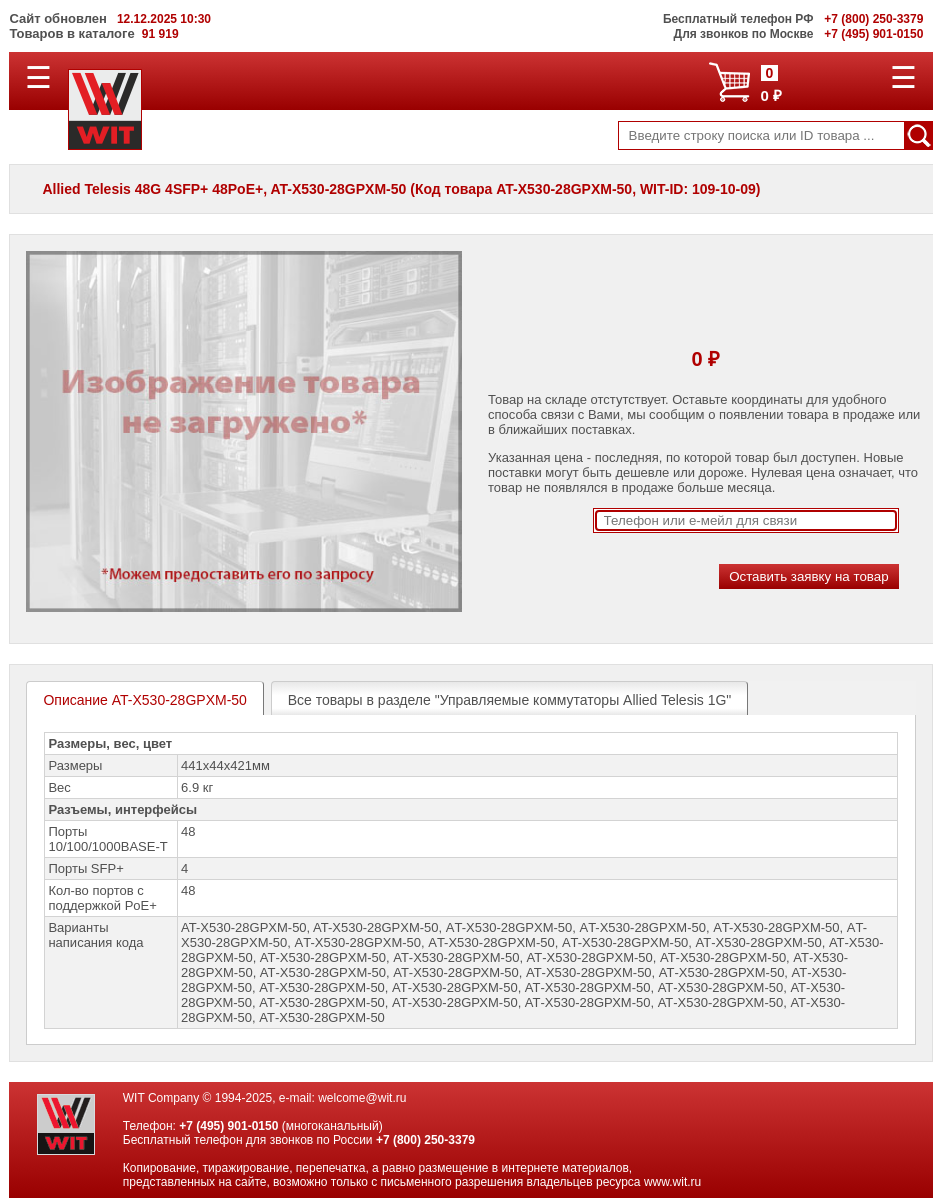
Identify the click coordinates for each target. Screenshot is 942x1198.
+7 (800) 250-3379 (425, 1140)
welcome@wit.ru (362, 1098)
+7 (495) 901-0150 (228, 1126)
